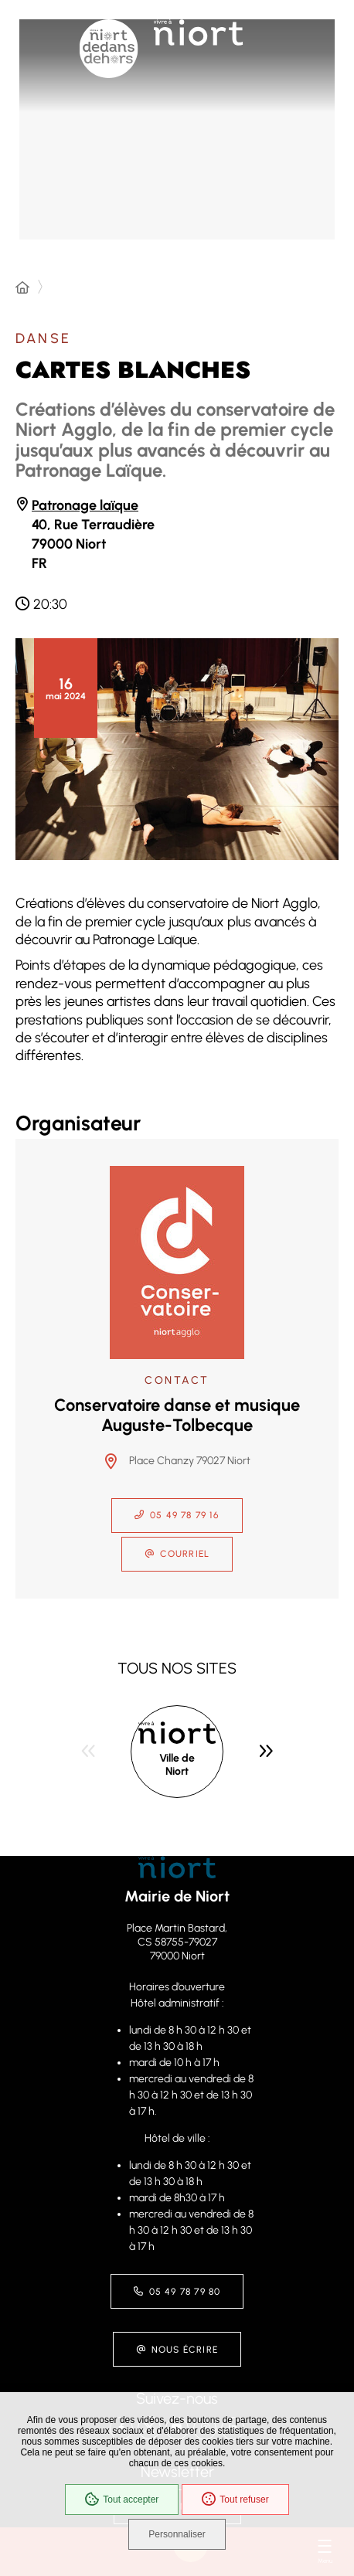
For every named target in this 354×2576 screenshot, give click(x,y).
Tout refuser (235, 2499)
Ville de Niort (177, 1765)
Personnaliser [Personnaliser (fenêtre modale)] (176, 2534)
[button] (177, 749)
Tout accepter (121, 2499)
